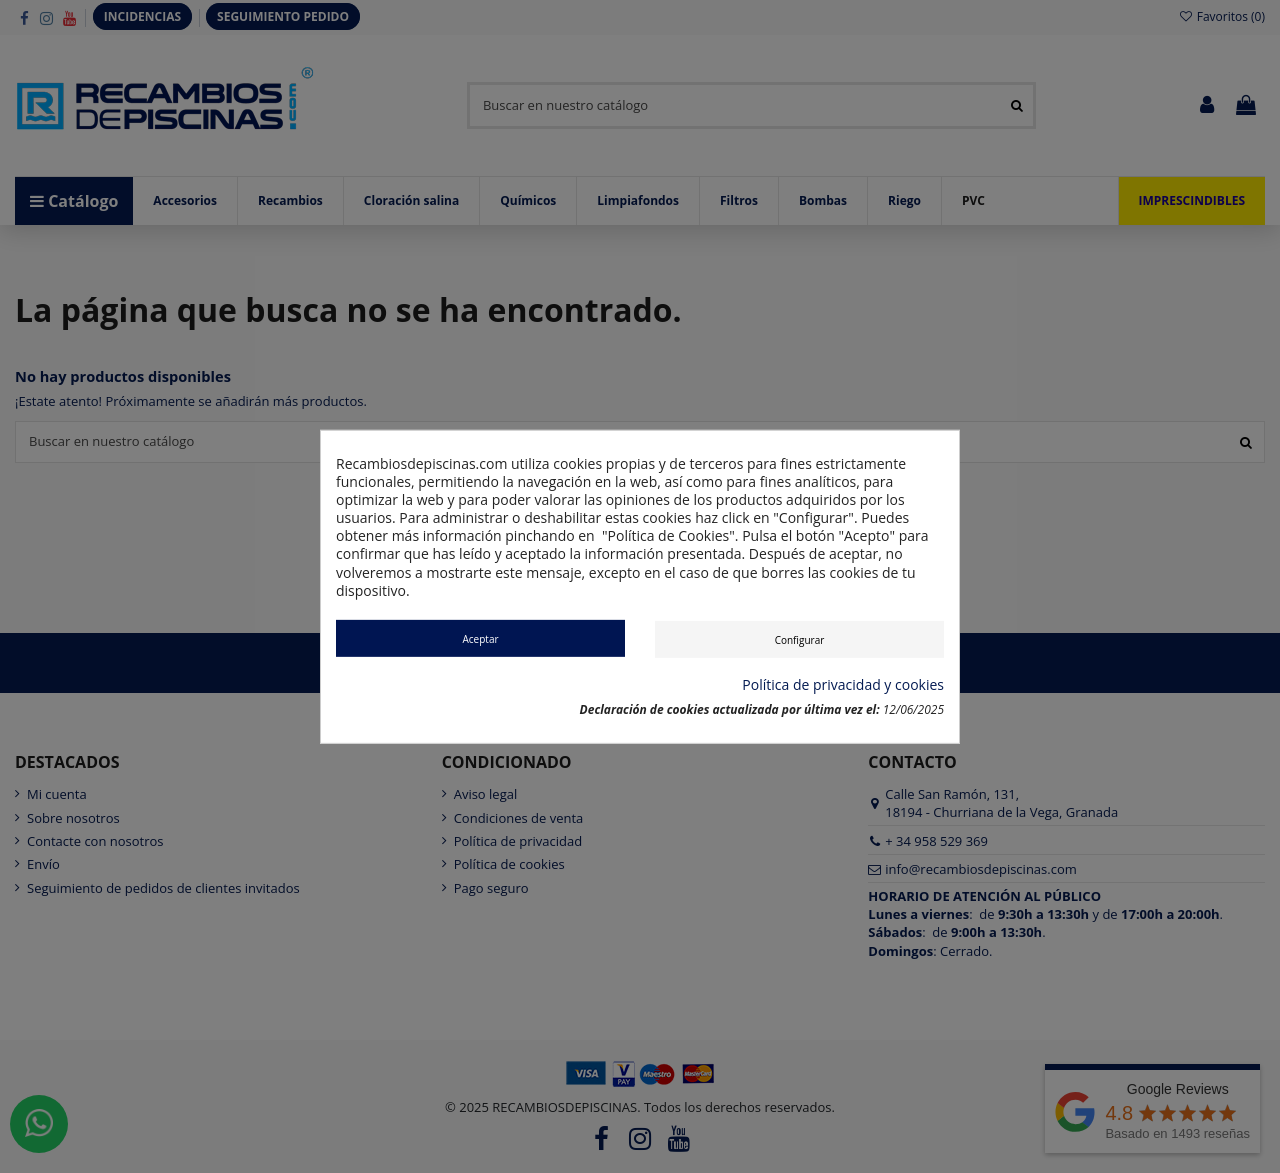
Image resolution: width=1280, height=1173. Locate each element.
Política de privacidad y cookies (843, 685)
